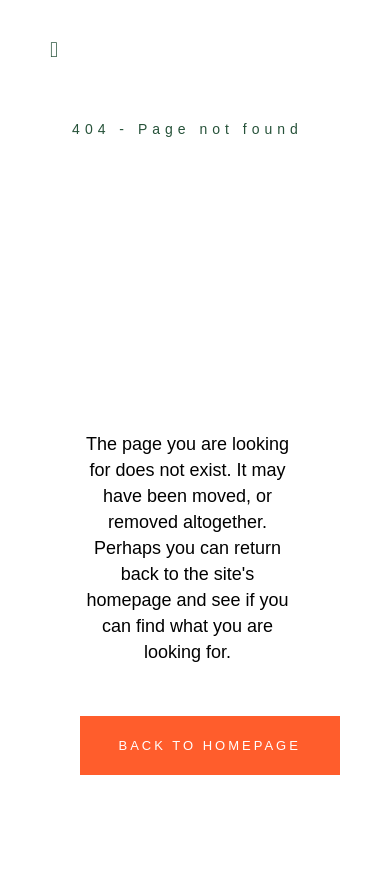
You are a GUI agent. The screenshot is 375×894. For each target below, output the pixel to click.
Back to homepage (210, 745)
